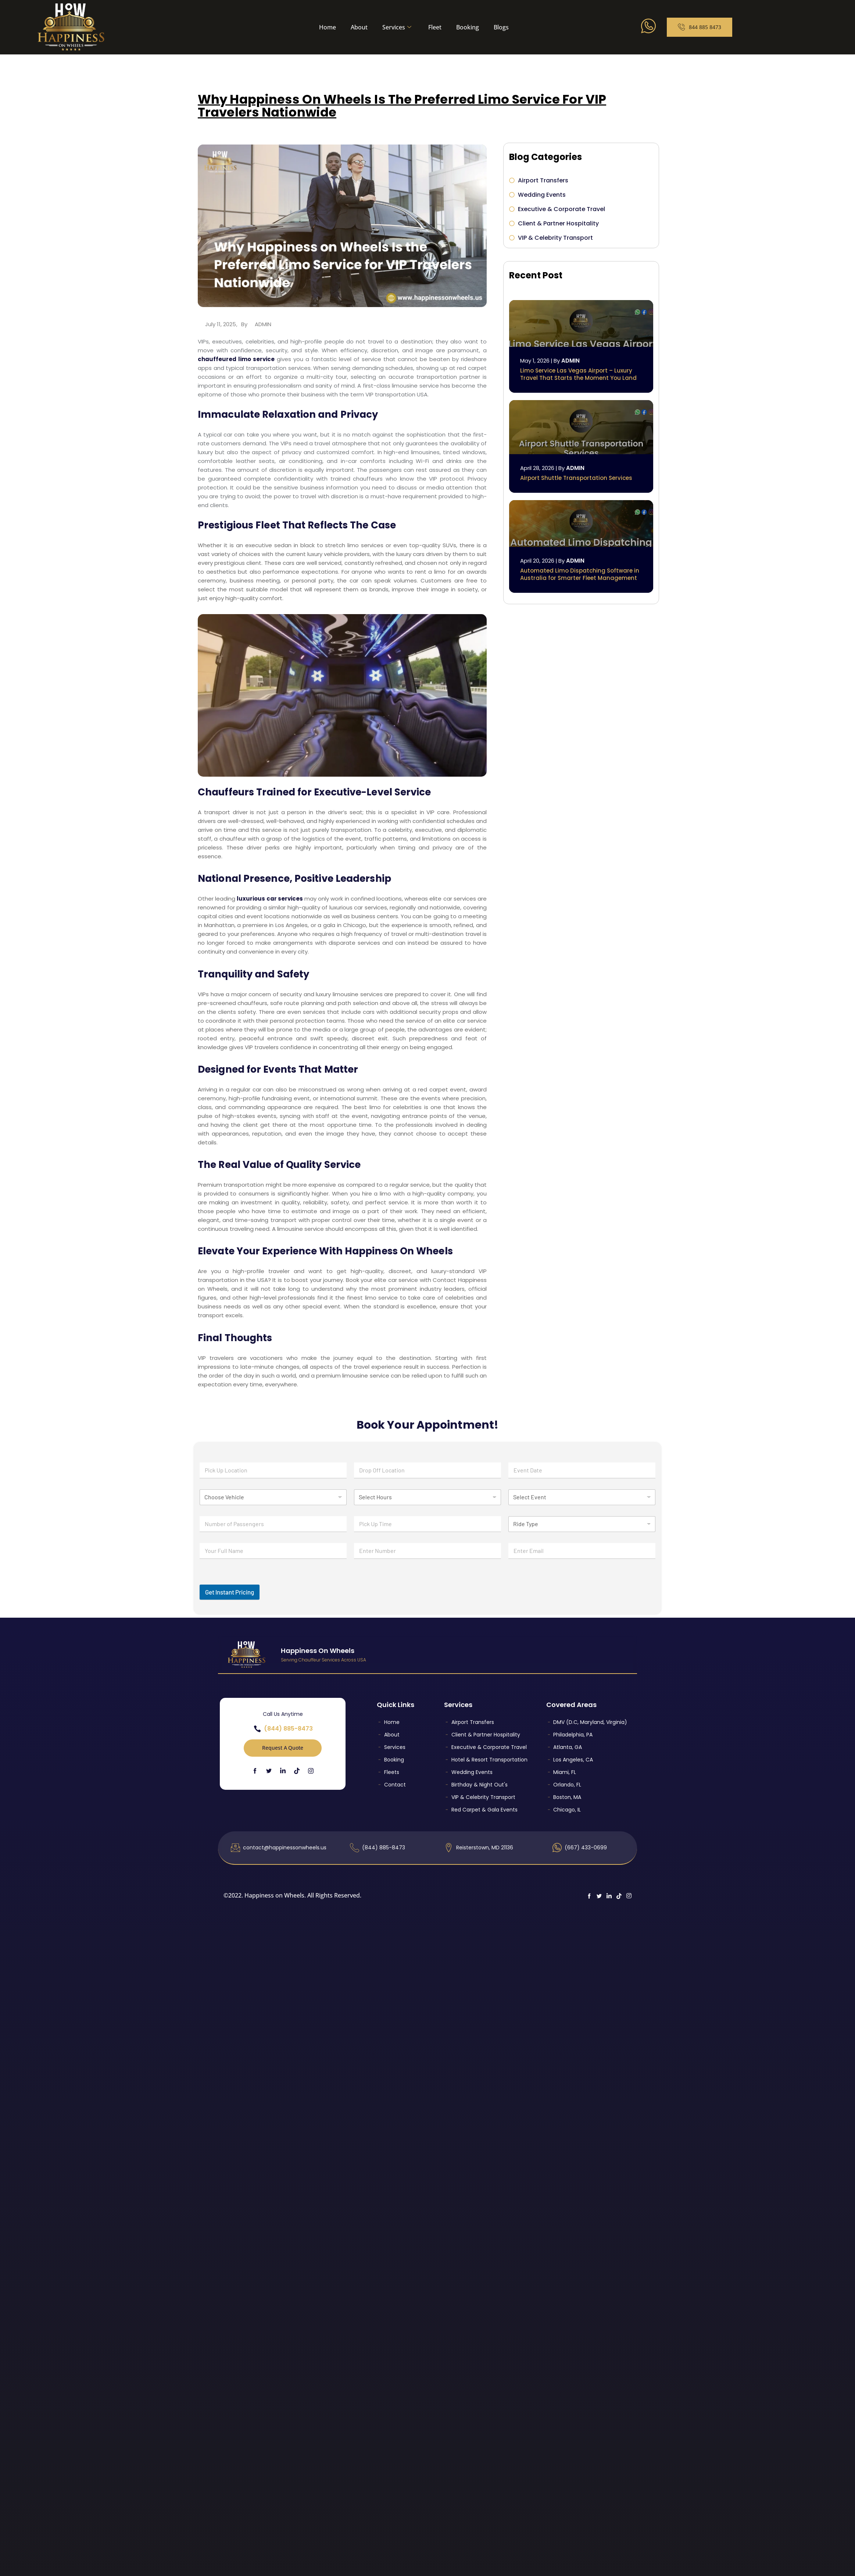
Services (396, 27)
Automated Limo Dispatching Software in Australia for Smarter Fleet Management (579, 574)
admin (263, 324)
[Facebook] (255, 1770)
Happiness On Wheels (317, 1650)
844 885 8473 (699, 27)
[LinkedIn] (282, 1770)
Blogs (501, 27)
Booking (467, 27)
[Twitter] (268, 1770)
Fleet (434, 27)
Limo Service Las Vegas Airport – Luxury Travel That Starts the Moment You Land (578, 374)
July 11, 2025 (220, 324)
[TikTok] (296, 1770)
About (359, 27)
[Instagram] (310, 1770)
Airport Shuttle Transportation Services (576, 478)
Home (327, 27)
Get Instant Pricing (229, 1592)
